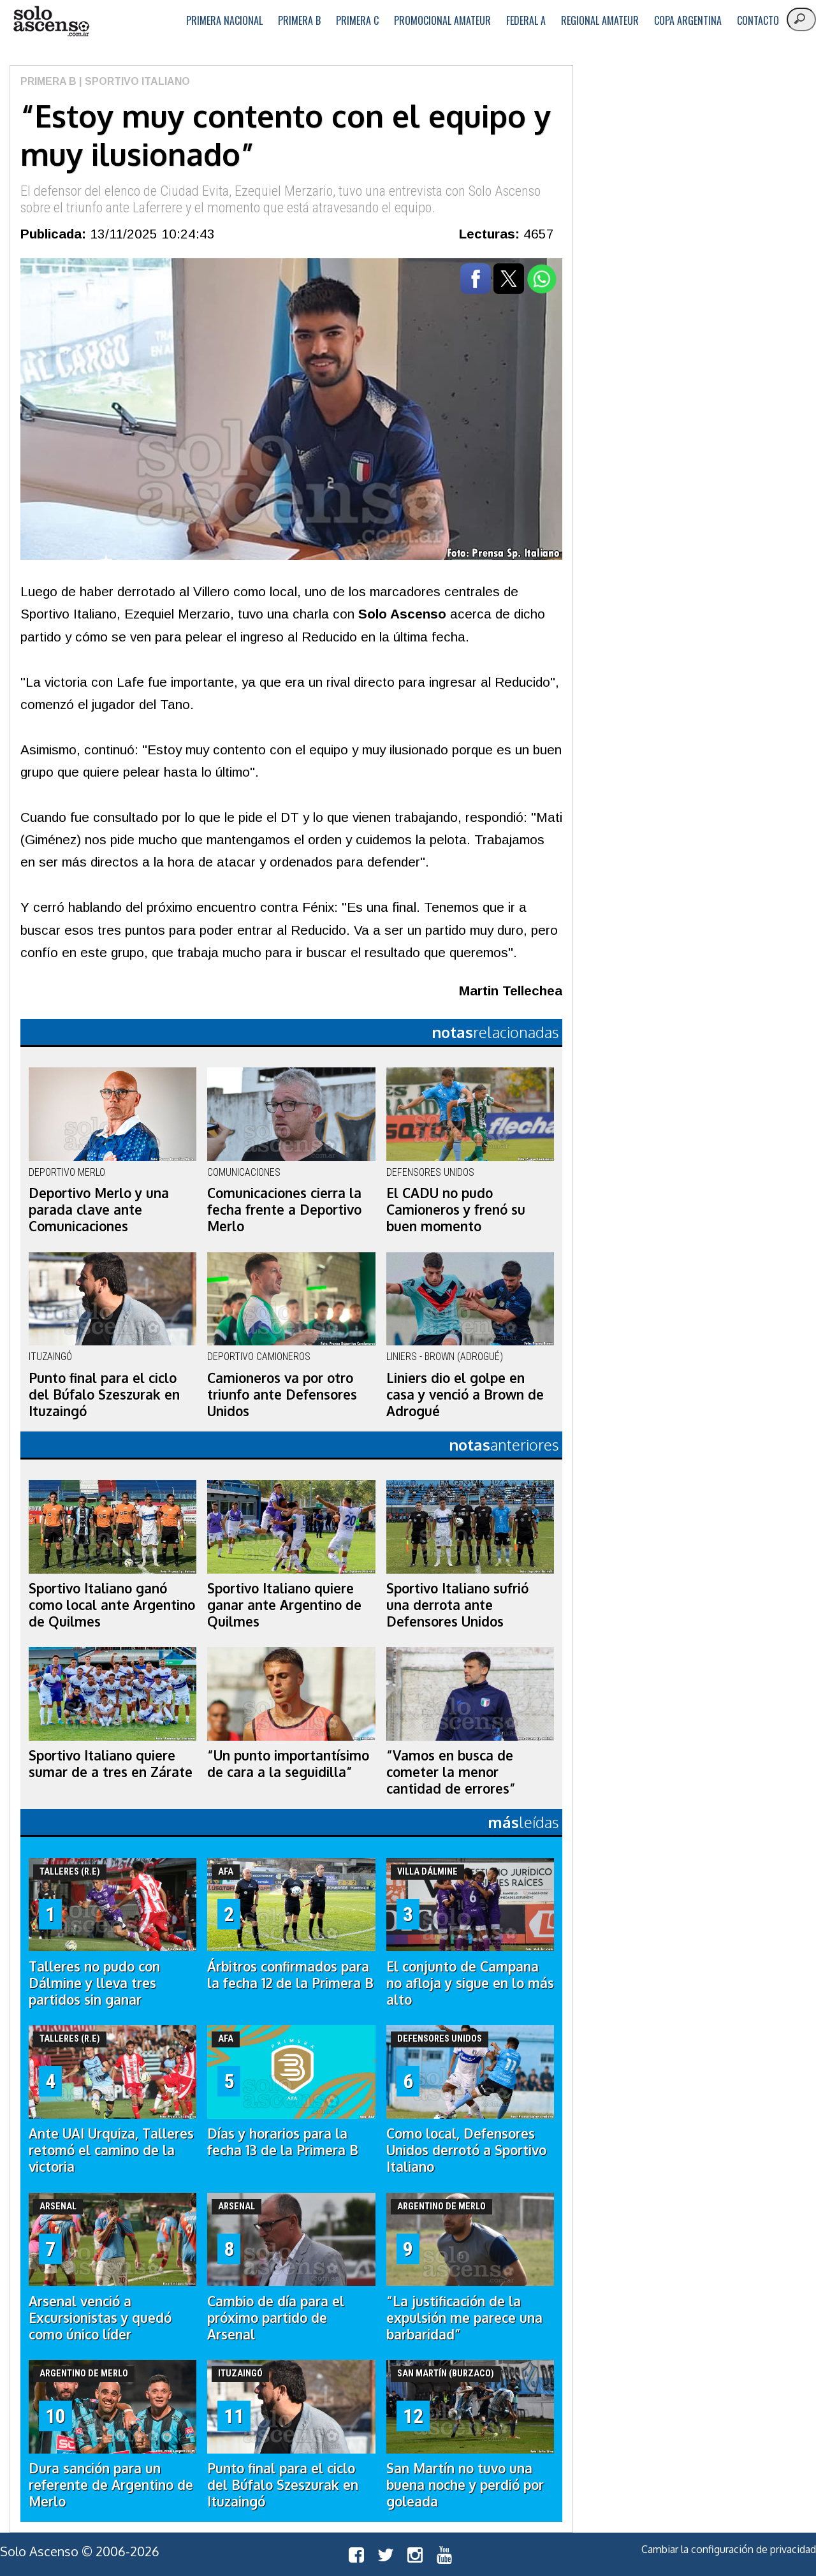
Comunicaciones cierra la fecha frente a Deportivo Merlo (284, 1209)
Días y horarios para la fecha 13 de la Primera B (282, 2141)
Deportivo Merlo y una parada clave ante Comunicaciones (99, 1209)
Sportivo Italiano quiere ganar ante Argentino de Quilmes (284, 1605)
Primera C (357, 20)
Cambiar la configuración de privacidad (728, 2549)
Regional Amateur (600, 20)
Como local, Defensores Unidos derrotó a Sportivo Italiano (466, 2150)
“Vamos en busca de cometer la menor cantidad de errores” (451, 1772)
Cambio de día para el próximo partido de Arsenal (275, 2318)
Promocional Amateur (442, 20)
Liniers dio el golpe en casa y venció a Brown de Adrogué (465, 1394)
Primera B (299, 20)
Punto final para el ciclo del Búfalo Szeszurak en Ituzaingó (104, 1394)
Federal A (526, 20)
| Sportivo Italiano (133, 81)
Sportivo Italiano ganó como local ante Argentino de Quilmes (112, 1605)
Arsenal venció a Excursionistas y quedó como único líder (100, 2318)
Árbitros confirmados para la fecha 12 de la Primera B (290, 1974)
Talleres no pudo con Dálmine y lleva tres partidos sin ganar (94, 1983)
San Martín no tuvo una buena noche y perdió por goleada (465, 2485)
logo (51, 21)
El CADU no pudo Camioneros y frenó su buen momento (455, 1209)
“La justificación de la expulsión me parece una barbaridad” (464, 2318)
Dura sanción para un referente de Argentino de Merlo (111, 2485)
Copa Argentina (688, 20)
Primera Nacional (224, 20)
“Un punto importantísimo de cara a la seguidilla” (288, 1763)
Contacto (758, 20)
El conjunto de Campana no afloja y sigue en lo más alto (470, 1983)
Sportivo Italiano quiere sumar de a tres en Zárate (111, 1763)
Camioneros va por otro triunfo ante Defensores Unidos (282, 1394)
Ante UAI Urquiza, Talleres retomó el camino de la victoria (111, 2150)
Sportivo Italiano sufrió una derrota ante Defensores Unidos (457, 1605)
